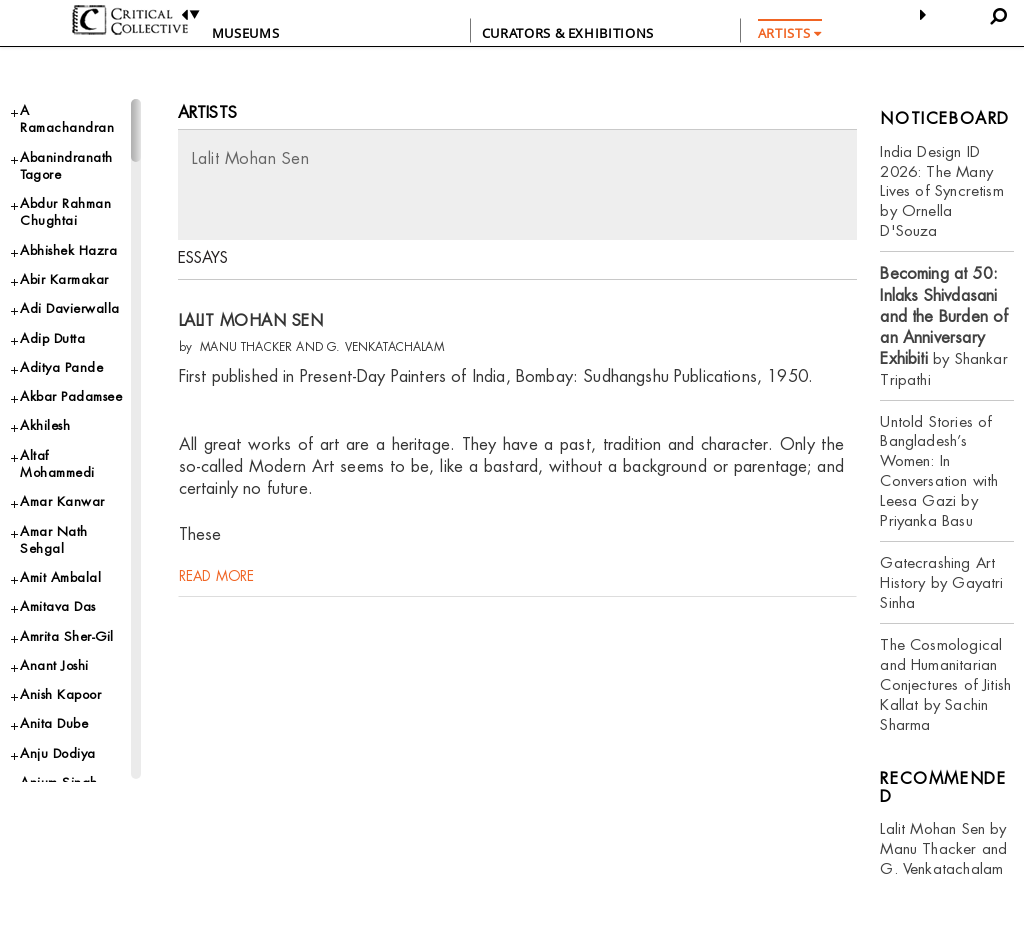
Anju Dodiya (58, 753)
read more (217, 607)
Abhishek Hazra (68, 250)
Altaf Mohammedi (57, 464)
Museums (246, 33)
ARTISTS (790, 33)
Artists (207, 112)
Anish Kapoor (60, 694)
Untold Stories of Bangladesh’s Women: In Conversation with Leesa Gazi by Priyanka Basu (939, 471)
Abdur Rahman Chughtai (65, 212)
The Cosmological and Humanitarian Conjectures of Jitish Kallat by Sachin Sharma (945, 684)
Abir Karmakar (64, 279)
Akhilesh (45, 425)
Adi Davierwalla (70, 308)
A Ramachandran (67, 119)
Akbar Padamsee (71, 396)
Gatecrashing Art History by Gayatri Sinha (941, 582)
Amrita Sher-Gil (67, 636)
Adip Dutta (52, 338)
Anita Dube (54, 723)
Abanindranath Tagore (66, 166)
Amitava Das (58, 606)
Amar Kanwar (62, 501)
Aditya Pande (61, 367)
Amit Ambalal (60, 577)
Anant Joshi (54, 665)
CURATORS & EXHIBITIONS (568, 33)
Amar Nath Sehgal (54, 540)
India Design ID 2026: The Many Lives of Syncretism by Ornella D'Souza (941, 191)
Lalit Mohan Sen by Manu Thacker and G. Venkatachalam (943, 848)
